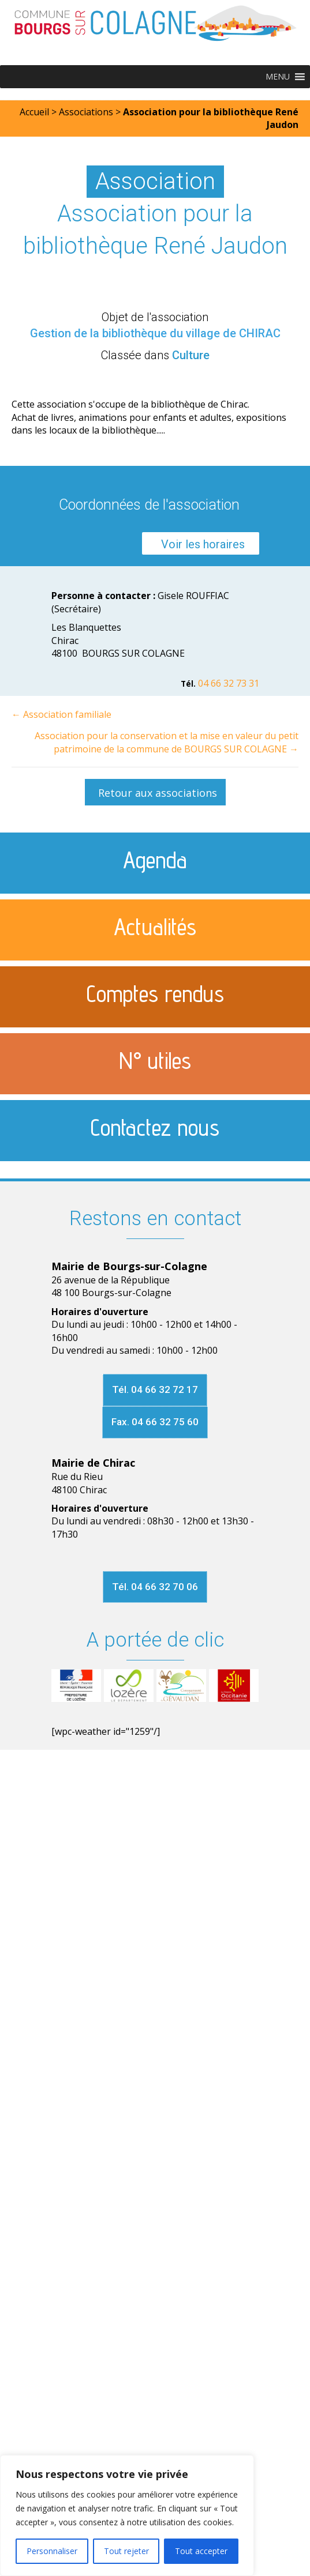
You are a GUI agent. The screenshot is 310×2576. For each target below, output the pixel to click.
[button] (278, 76)
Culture (191, 355)
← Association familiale (61, 714)
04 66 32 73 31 (228, 683)
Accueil (34, 112)
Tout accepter (201, 2550)
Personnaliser (52, 2550)
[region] (127, 2515)
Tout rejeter (126, 2550)
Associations (86, 112)
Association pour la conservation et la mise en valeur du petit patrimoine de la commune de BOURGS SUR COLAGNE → (166, 742)
